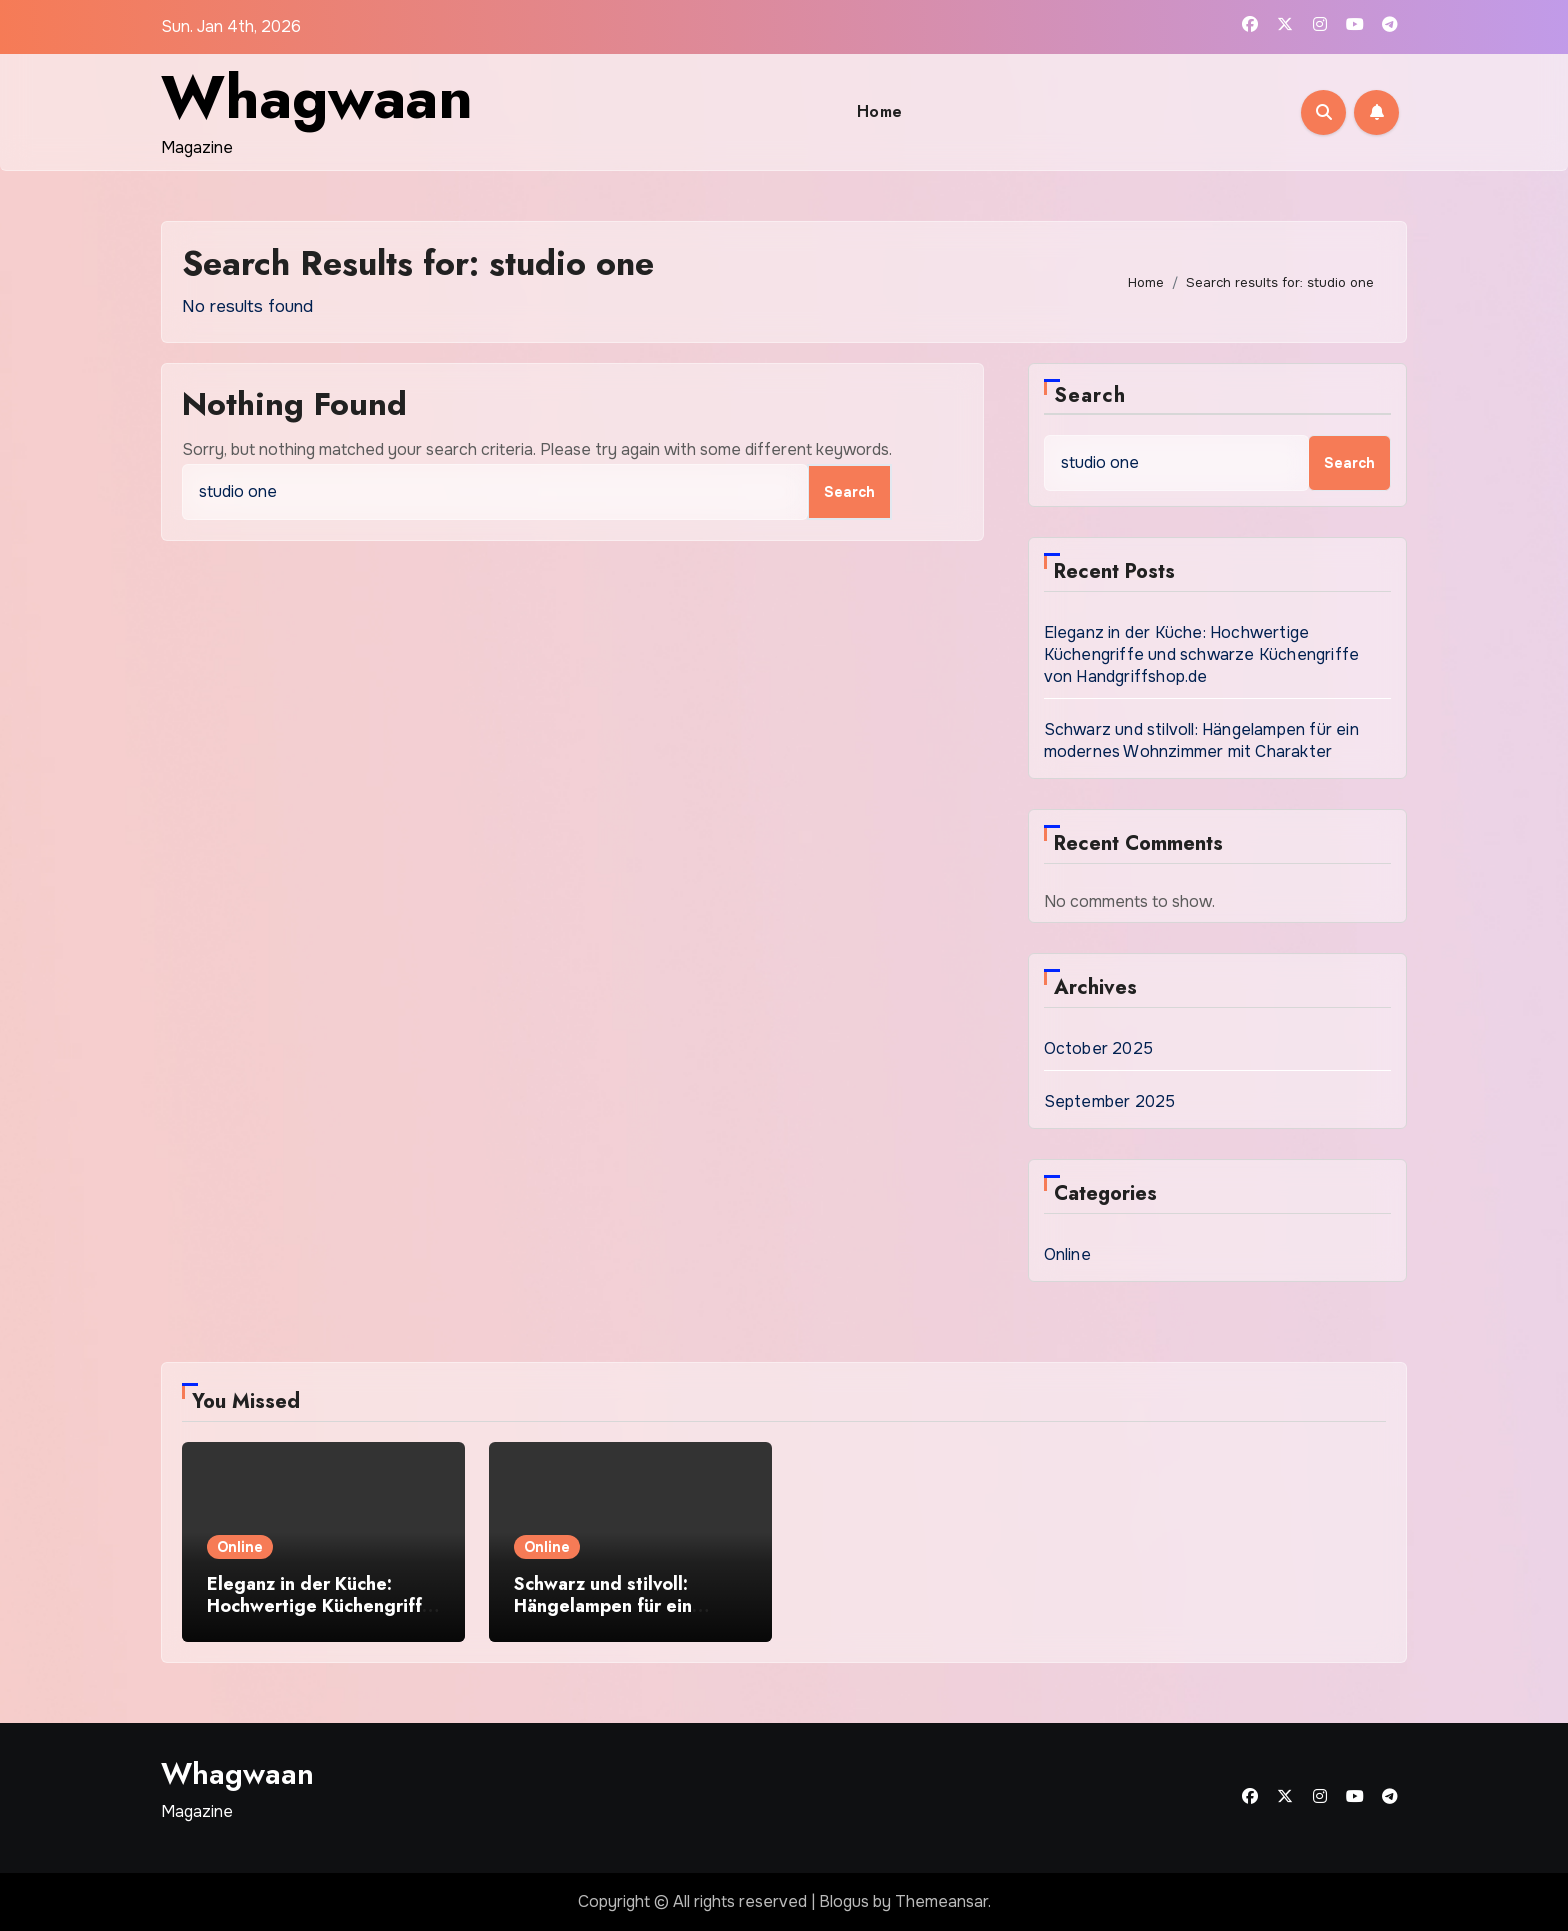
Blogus (844, 1901)
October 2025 (1098, 1048)
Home (880, 111)
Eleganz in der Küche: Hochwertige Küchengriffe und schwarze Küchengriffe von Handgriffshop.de (1202, 654)
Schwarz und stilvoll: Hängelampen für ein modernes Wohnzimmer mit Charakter (1201, 740)
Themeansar (941, 1901)
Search (1090, 395)
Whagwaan (317, 97)
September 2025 (1110, 1101)
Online (1067, 1254)
